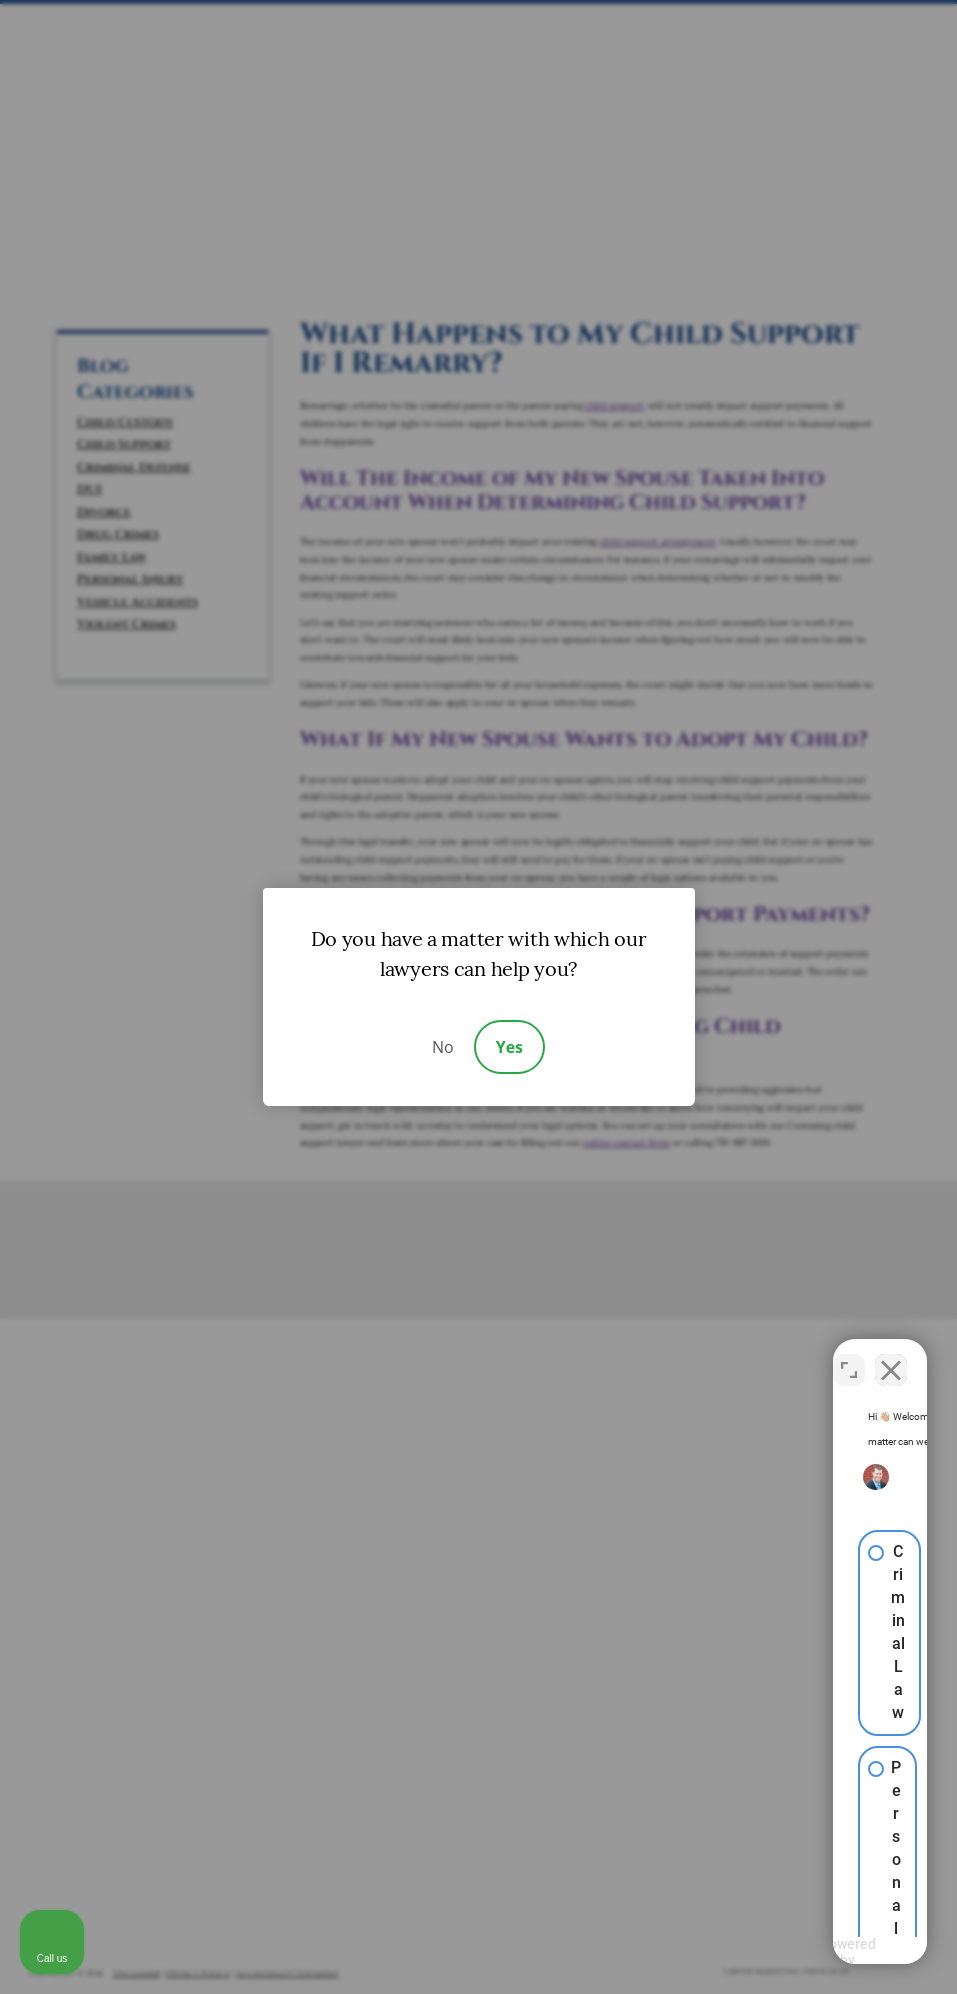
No (443, 1047)
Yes (509, 1047)
